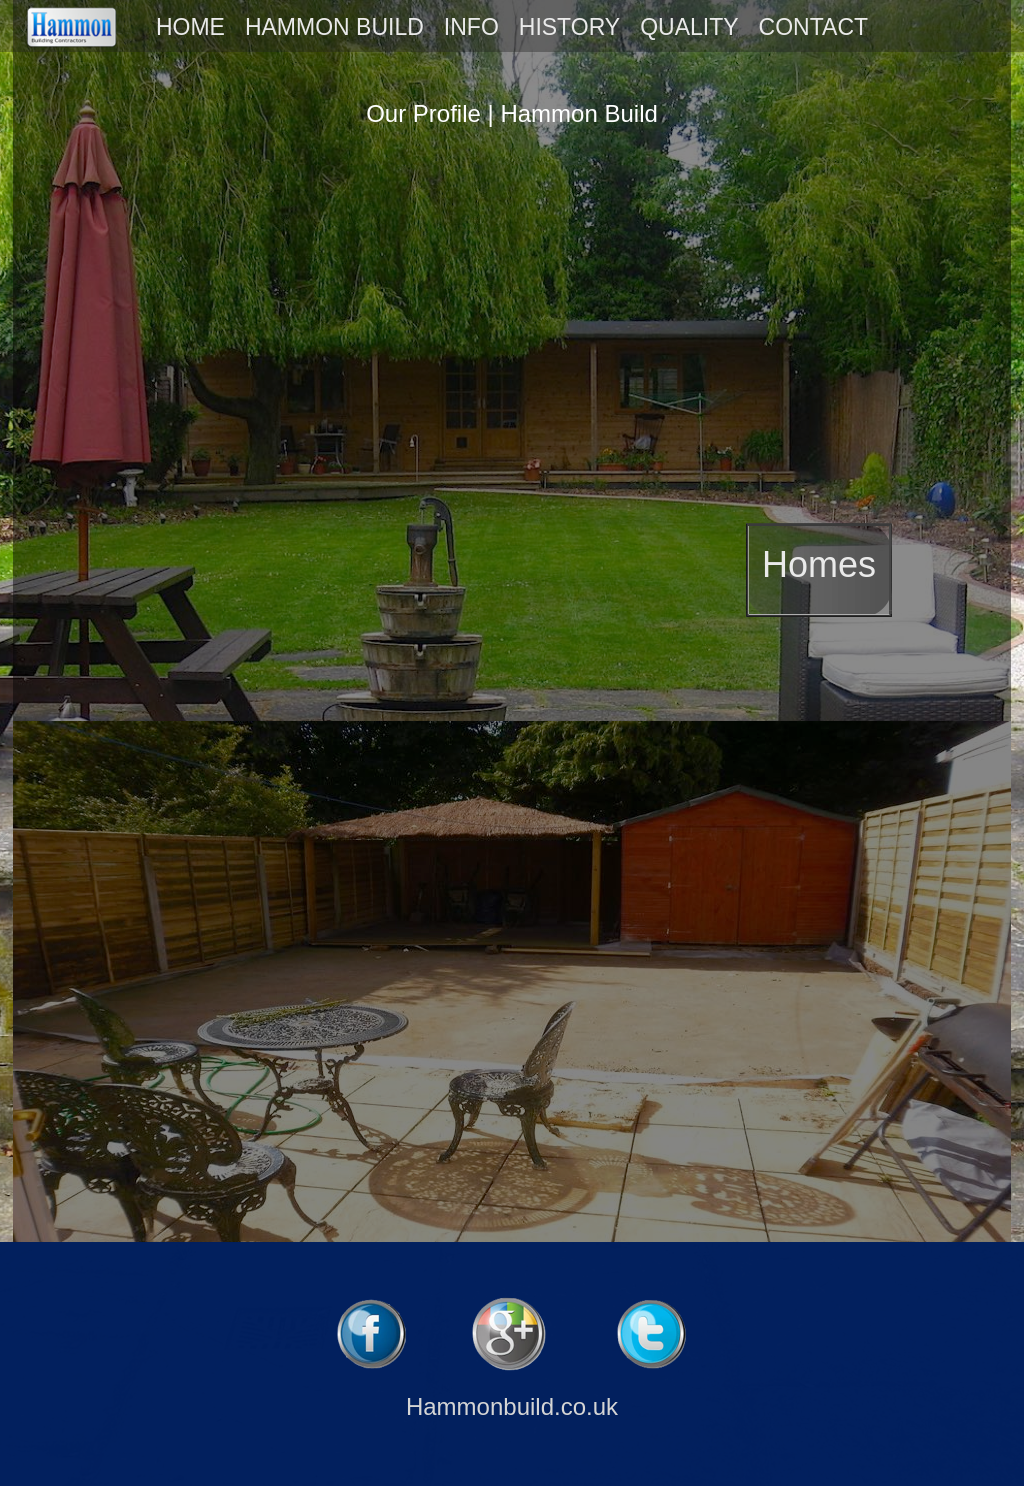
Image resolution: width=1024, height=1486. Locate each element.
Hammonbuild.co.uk (512, 1406)
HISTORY (569, 27)
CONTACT (813, 27)
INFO (471, 27)
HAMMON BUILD (334, 27)
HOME (190, 27)
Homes (819, 564)
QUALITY (689, 27)
